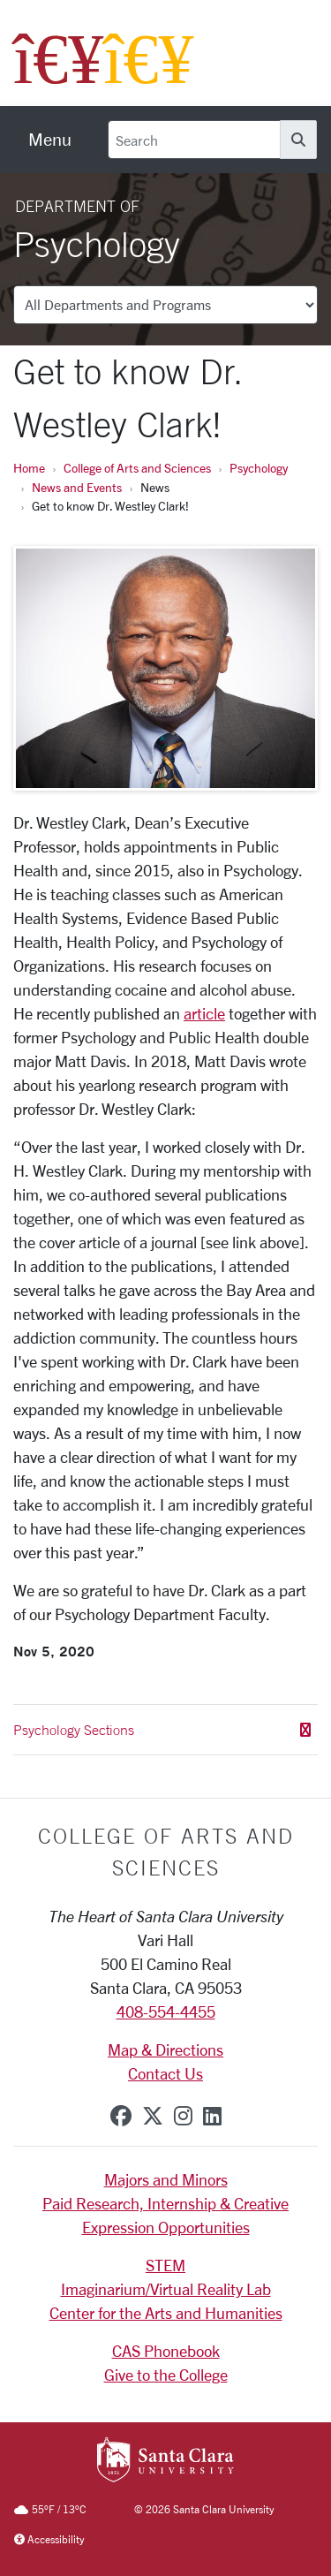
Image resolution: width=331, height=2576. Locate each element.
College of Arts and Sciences (137, 467)
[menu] (50, 139)
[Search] (194, 139)
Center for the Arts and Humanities (165, 2313)
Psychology (258, 467)
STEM (165, 2265)
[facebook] (121, 2115)
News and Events (77, 487)
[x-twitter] (152, 2115)
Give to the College (166, 2374)
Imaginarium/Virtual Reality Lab (166, 2289)
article (204, 1013)
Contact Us (165, 2073)
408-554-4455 (166, 2011)
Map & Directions (165, 2049)
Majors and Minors (166, 2179)
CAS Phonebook (166, 2351)
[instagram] (183, 2115)
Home (29, 467)
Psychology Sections (162, 1730)
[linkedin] (212, 2115)
